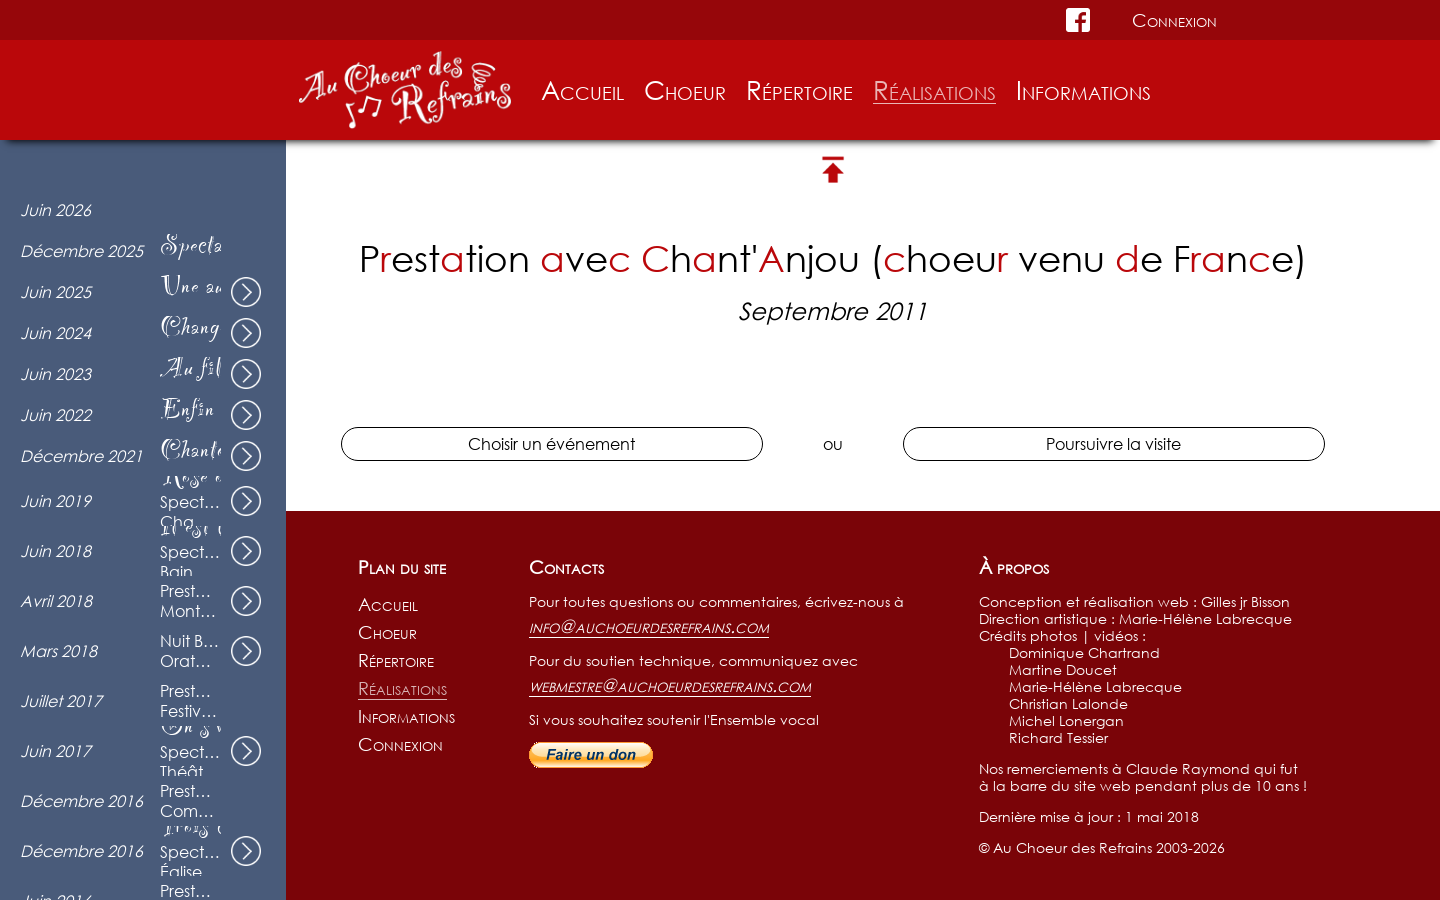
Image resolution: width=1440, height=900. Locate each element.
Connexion (1174, 20)
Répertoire (799, 90)
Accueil (582, 90)
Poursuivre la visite (1113, 444)
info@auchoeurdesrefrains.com (649, 626)
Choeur (685, 90)
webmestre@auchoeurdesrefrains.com (670, 685)
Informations (1083, 90)
